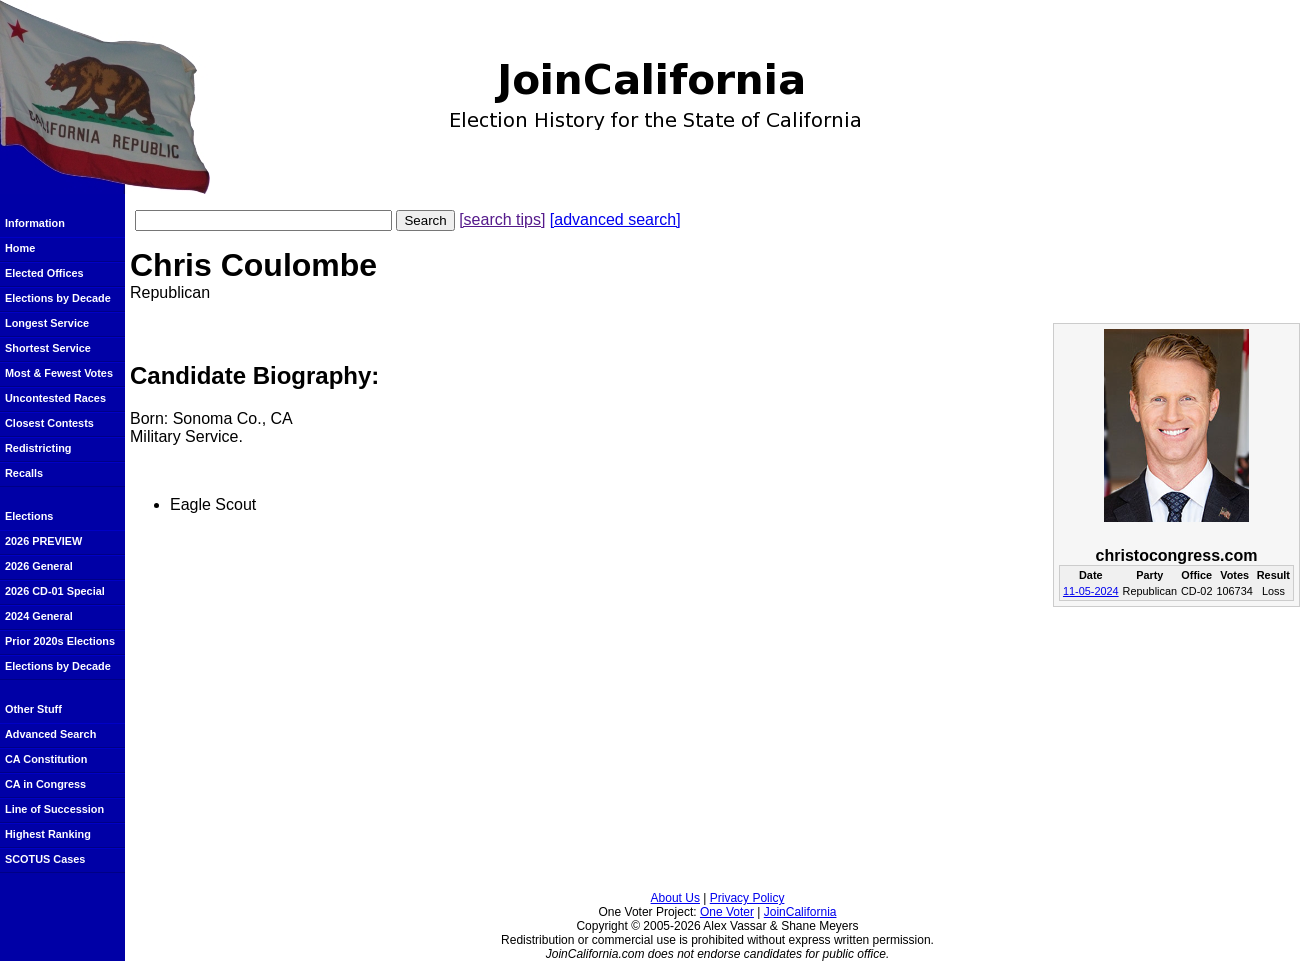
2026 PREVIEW (43, 541)
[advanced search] (615, 219)
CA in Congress (45, 784)
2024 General (39, 616)
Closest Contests (49, 423)
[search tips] (502, 219)
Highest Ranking (48, 834)
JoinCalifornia (800, 912)
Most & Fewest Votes (59, 373)
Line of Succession (54, 809)
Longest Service (47, 323)
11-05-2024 (1091, 591)
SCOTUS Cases (45, 859)
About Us (675, 898)
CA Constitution (46, 759)
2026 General (39, 566)
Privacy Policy (747, 898)
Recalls (24, 473)
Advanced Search (50, 734)
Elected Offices (44, 273)
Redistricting (38, 448)
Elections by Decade (58, 298)
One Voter (727, 912)
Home (20, 248)
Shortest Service (48, 348)
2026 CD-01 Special (55, 591)
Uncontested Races (55, 398)
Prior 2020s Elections (60, 641)
